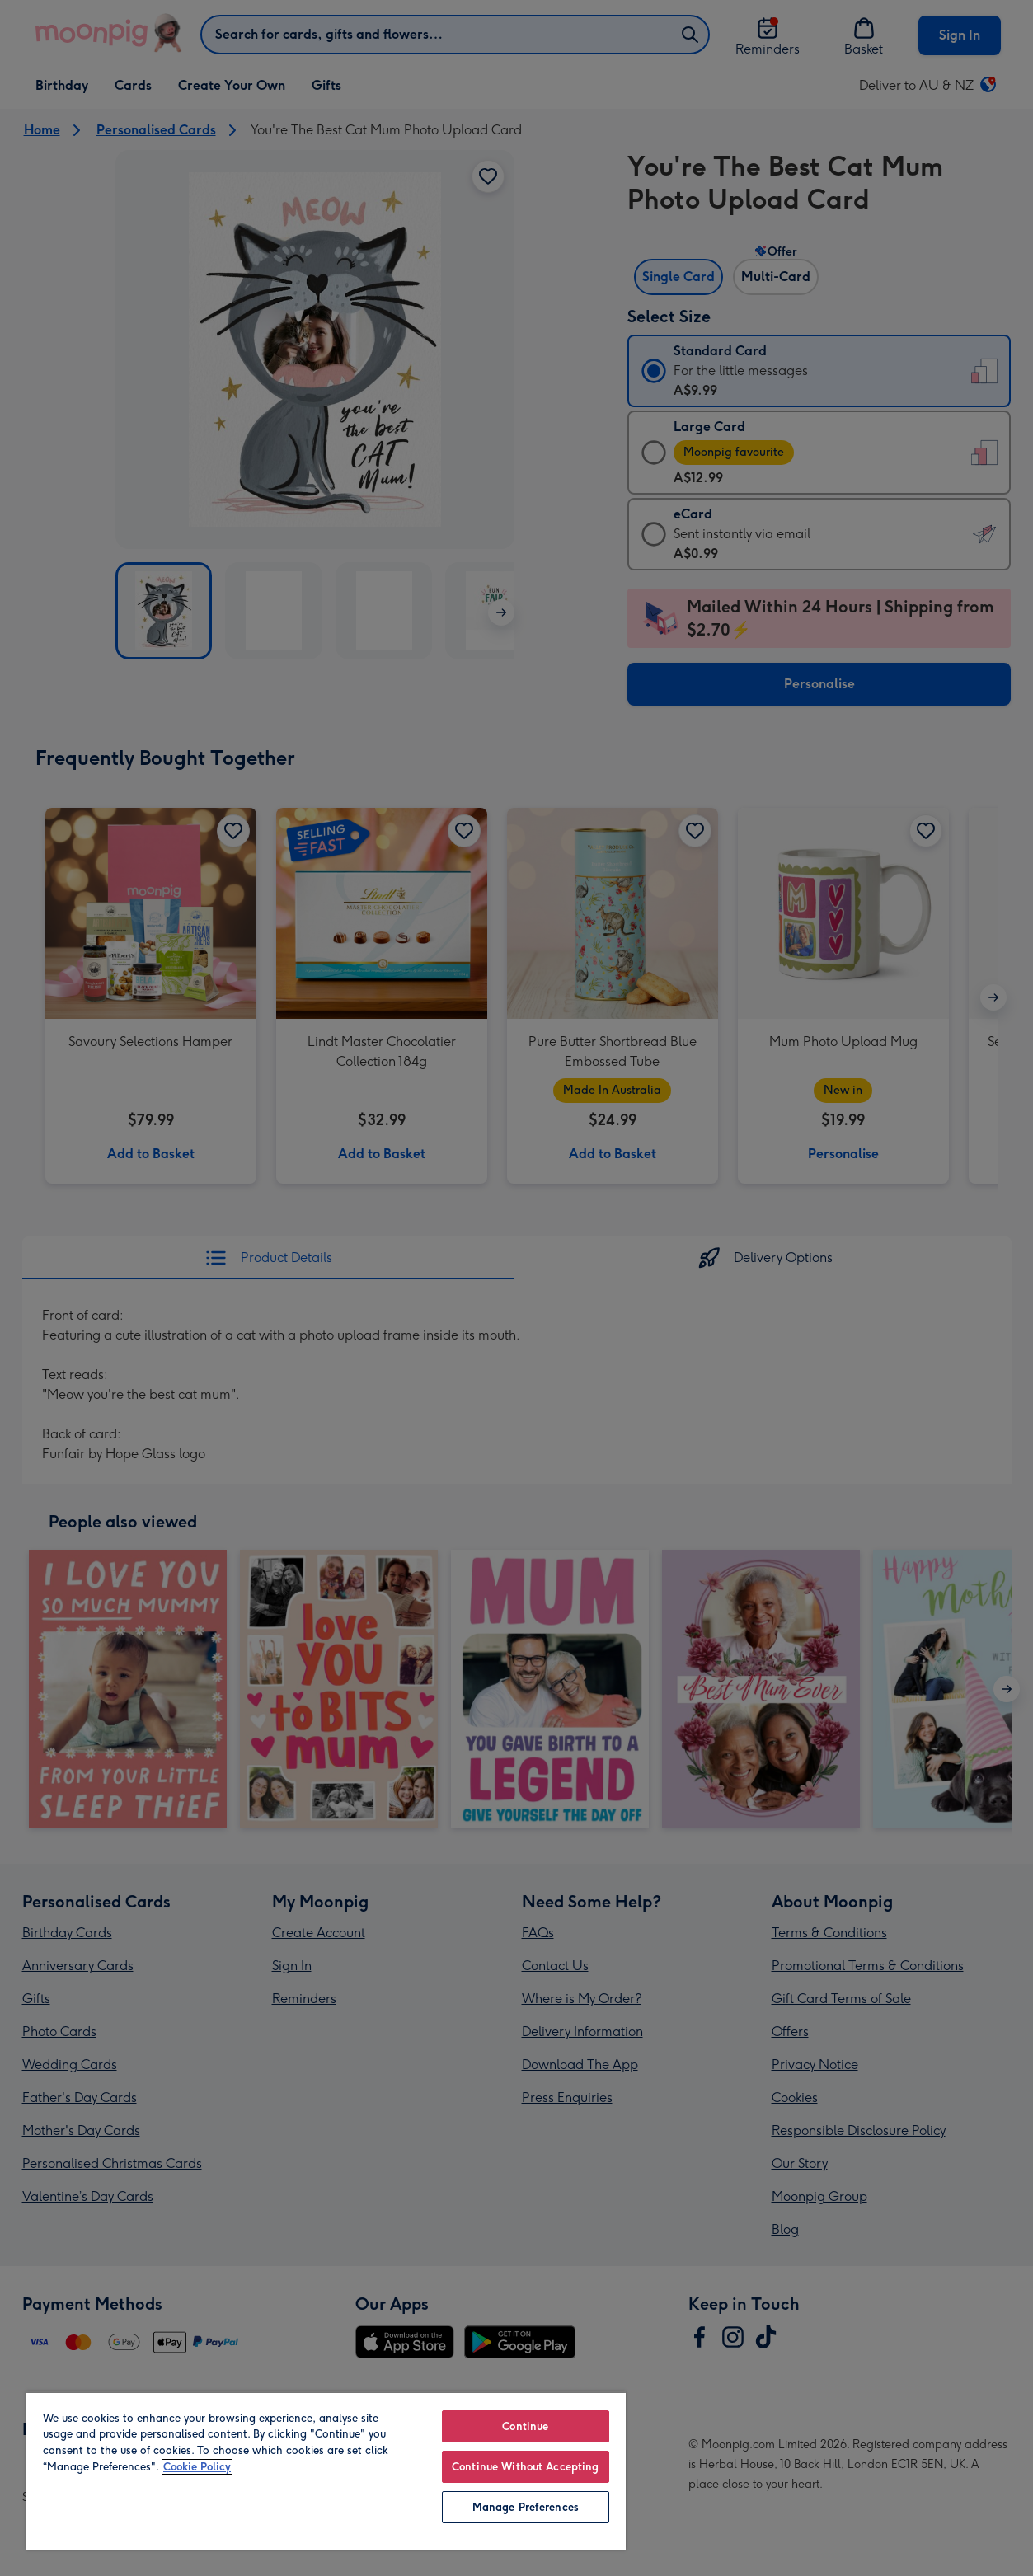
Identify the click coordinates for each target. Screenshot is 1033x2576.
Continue (525, 2426)
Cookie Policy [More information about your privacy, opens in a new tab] (197, 2467)
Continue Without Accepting (525, 2467)
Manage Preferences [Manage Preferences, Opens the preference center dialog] (525, 2507)
